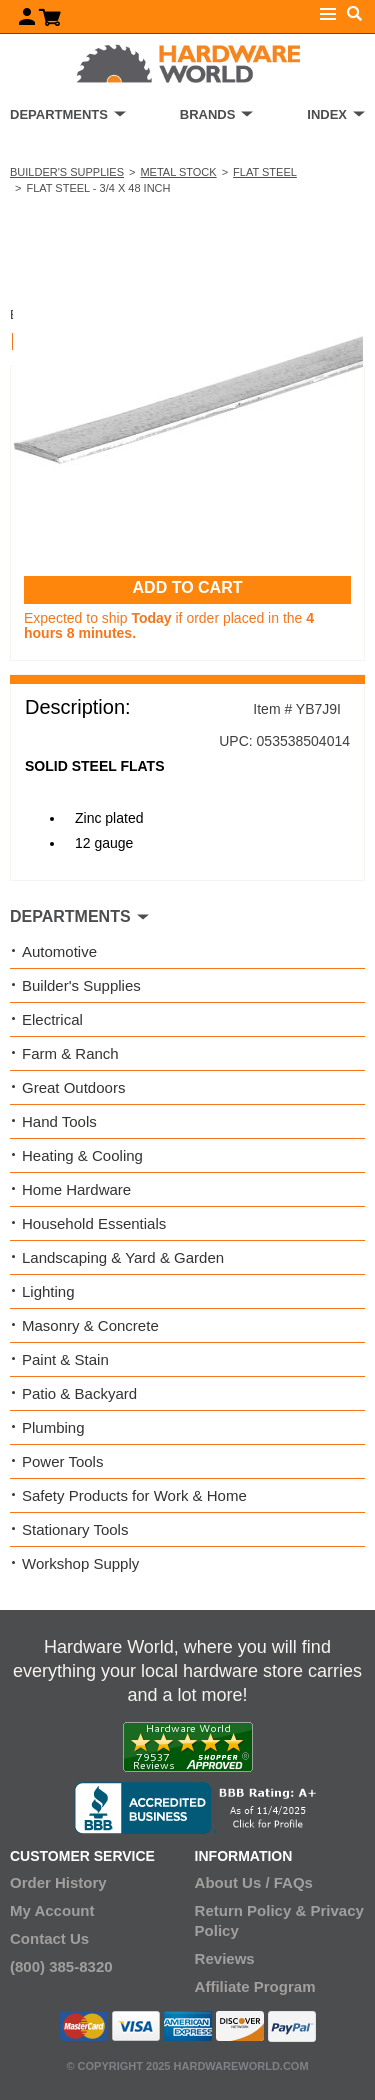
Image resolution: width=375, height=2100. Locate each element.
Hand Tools (59, 1121)
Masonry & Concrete (90, 1325)
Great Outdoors (73, 1087)
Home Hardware (76, 1189)
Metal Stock (178, 172)
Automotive (59, 951)
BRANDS (208, 114)
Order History (58, 1882)
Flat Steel (265, 172)
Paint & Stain (65, 1359)
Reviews (225, 1958)
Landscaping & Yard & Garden (123, 1257)
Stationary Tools (75, 1529)
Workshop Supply (80, 1563)
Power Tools (62, 1461)
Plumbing (53, 1427)
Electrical (52, 1019)
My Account (52, 1910)
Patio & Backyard (79, 1393)
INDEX (327, 114)
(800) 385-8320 (61, 1966)
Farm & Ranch (70, 1053)
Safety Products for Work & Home (134, 1495)
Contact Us (49, 1938)
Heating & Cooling (82, 1155)
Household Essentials (94, 1223)
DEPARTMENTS (59, 114)
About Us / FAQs (254, 1882)
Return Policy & (251, 1910)
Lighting (48, 1291)
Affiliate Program (255, 1986)
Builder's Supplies (67, 172)
